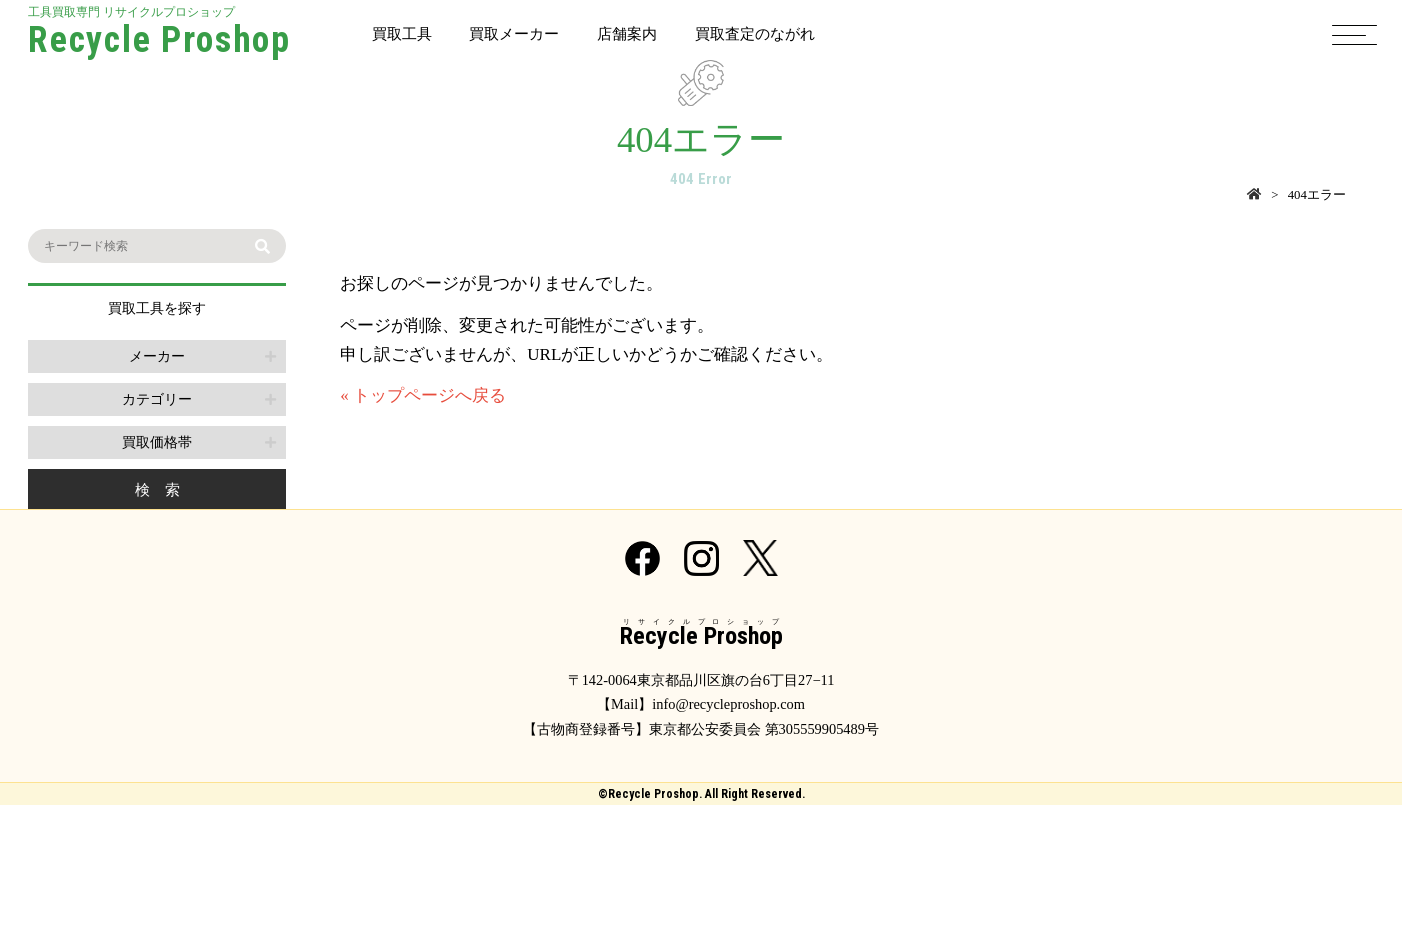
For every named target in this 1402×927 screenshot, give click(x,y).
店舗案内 (627, 33)
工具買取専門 (159, 34)
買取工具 (402, 33)
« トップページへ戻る (423, 395)
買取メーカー (514, 33)
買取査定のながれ (755, 33)
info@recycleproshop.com (728, 704)
